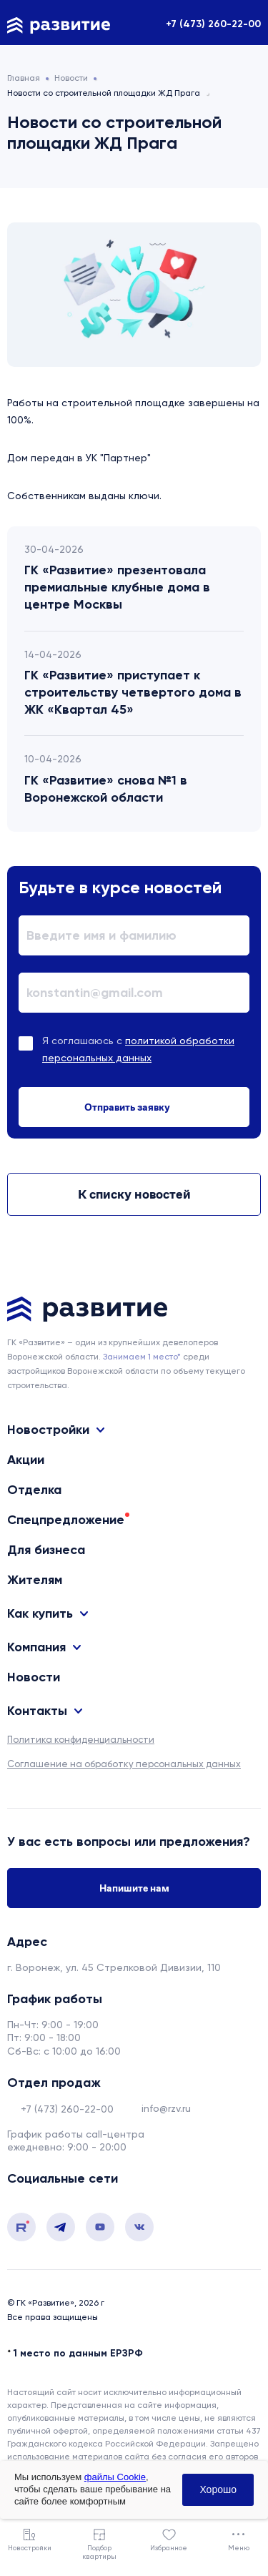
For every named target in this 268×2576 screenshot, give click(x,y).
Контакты (37, 1711)
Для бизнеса (46, 1550)
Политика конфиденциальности (80, 1739)
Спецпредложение (65, 1520)
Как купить (40, 1613)
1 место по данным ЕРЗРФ (78, 2353)
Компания (36, 1647)
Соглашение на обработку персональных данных (124, 1764)
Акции (25, 1460)
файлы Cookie (115, 2477)
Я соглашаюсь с (138, 1049)
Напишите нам (134, 1888)
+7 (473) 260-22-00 (213, 24)
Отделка (34, 1490)
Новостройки (48, 1429)
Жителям (34, 1580)
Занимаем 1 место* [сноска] (142, 1357)
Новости (33, 1677)
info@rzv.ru (166, 2108)
